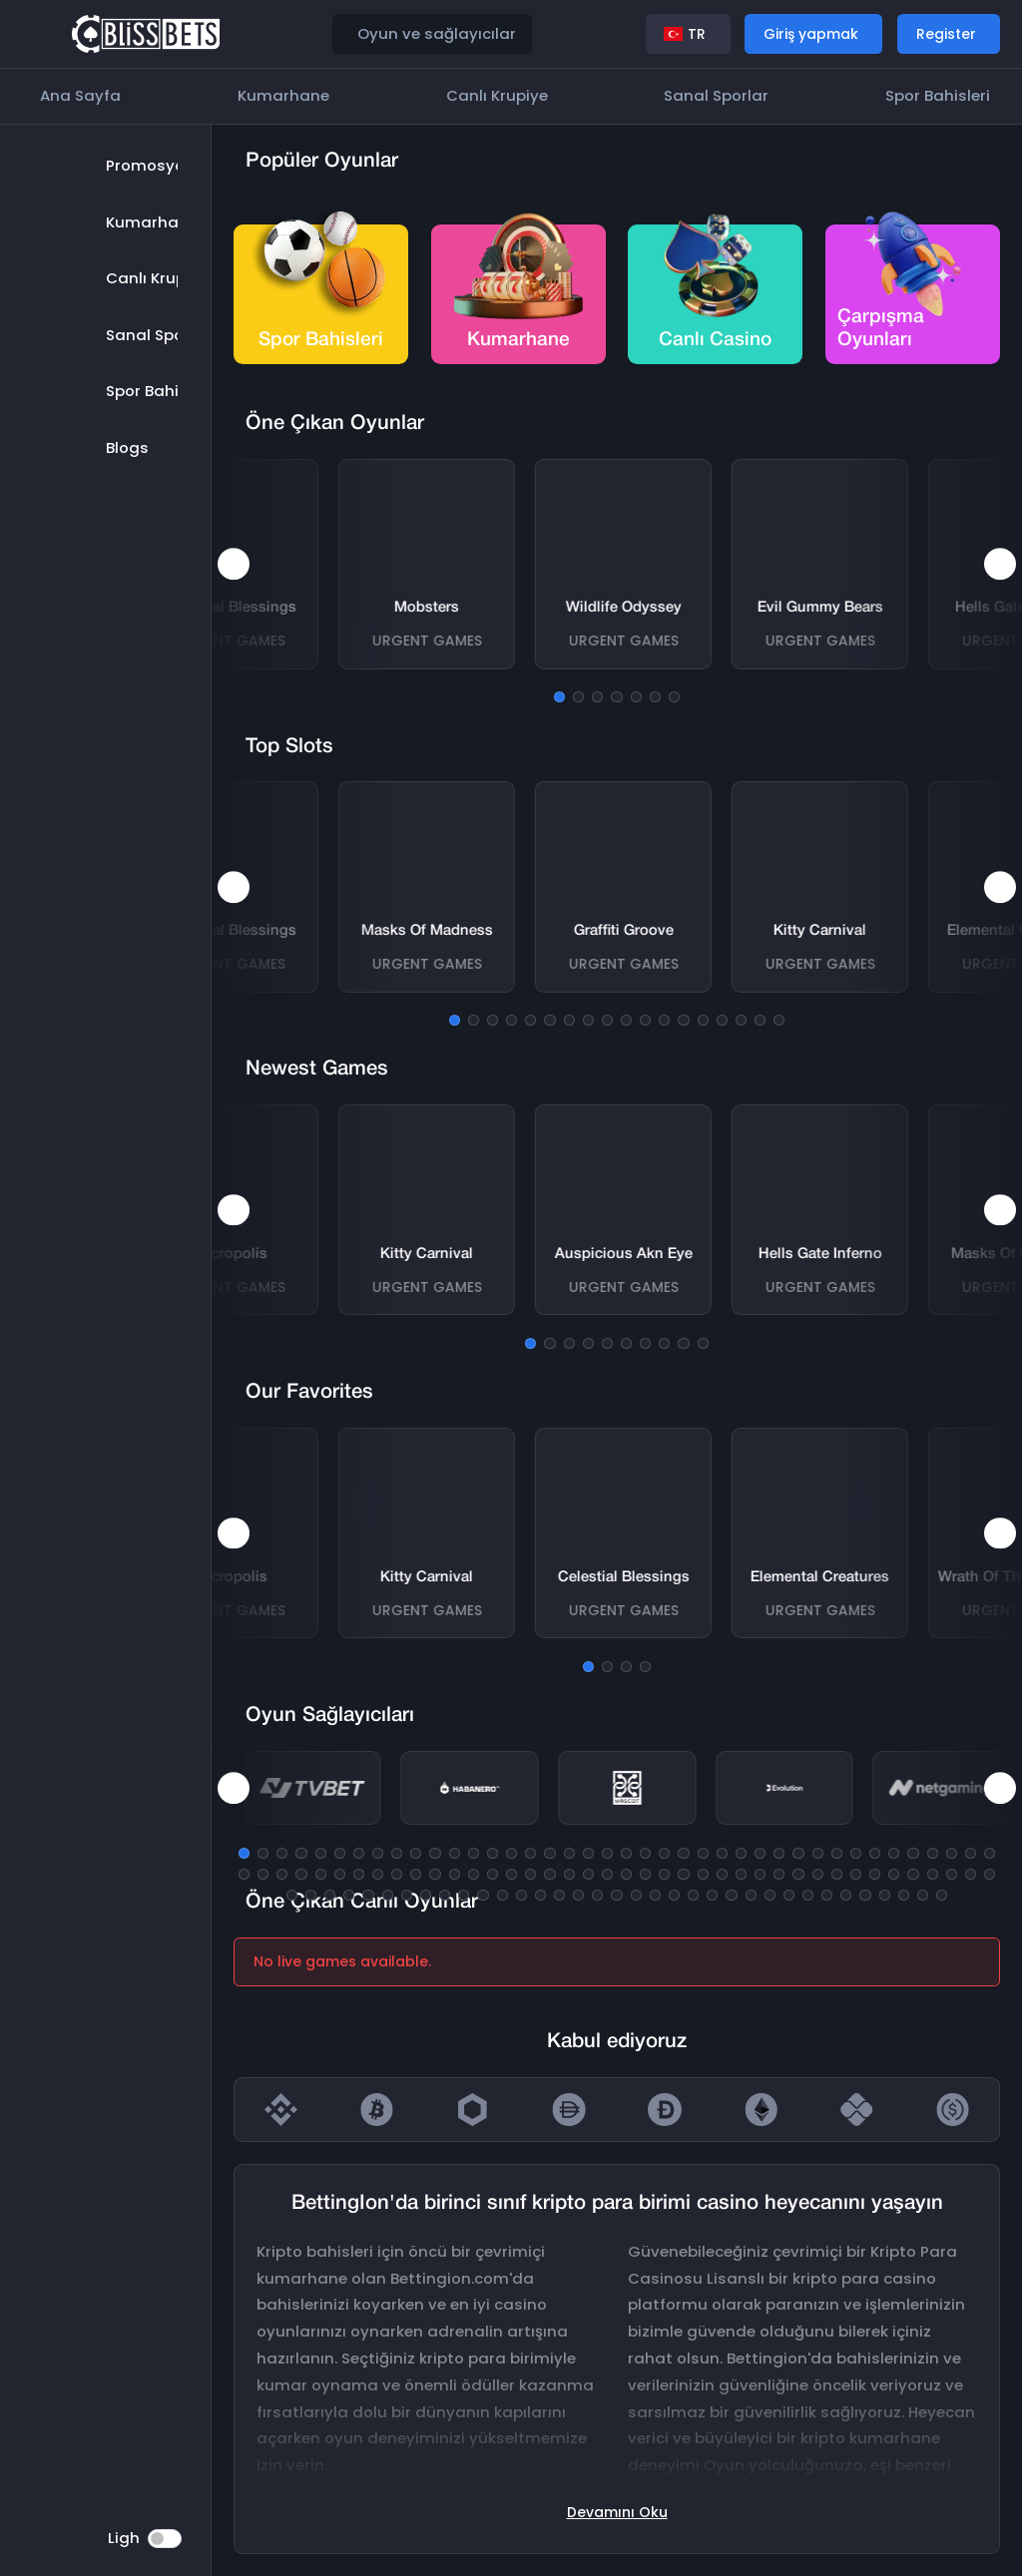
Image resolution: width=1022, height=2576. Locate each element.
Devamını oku (617, 2512)
